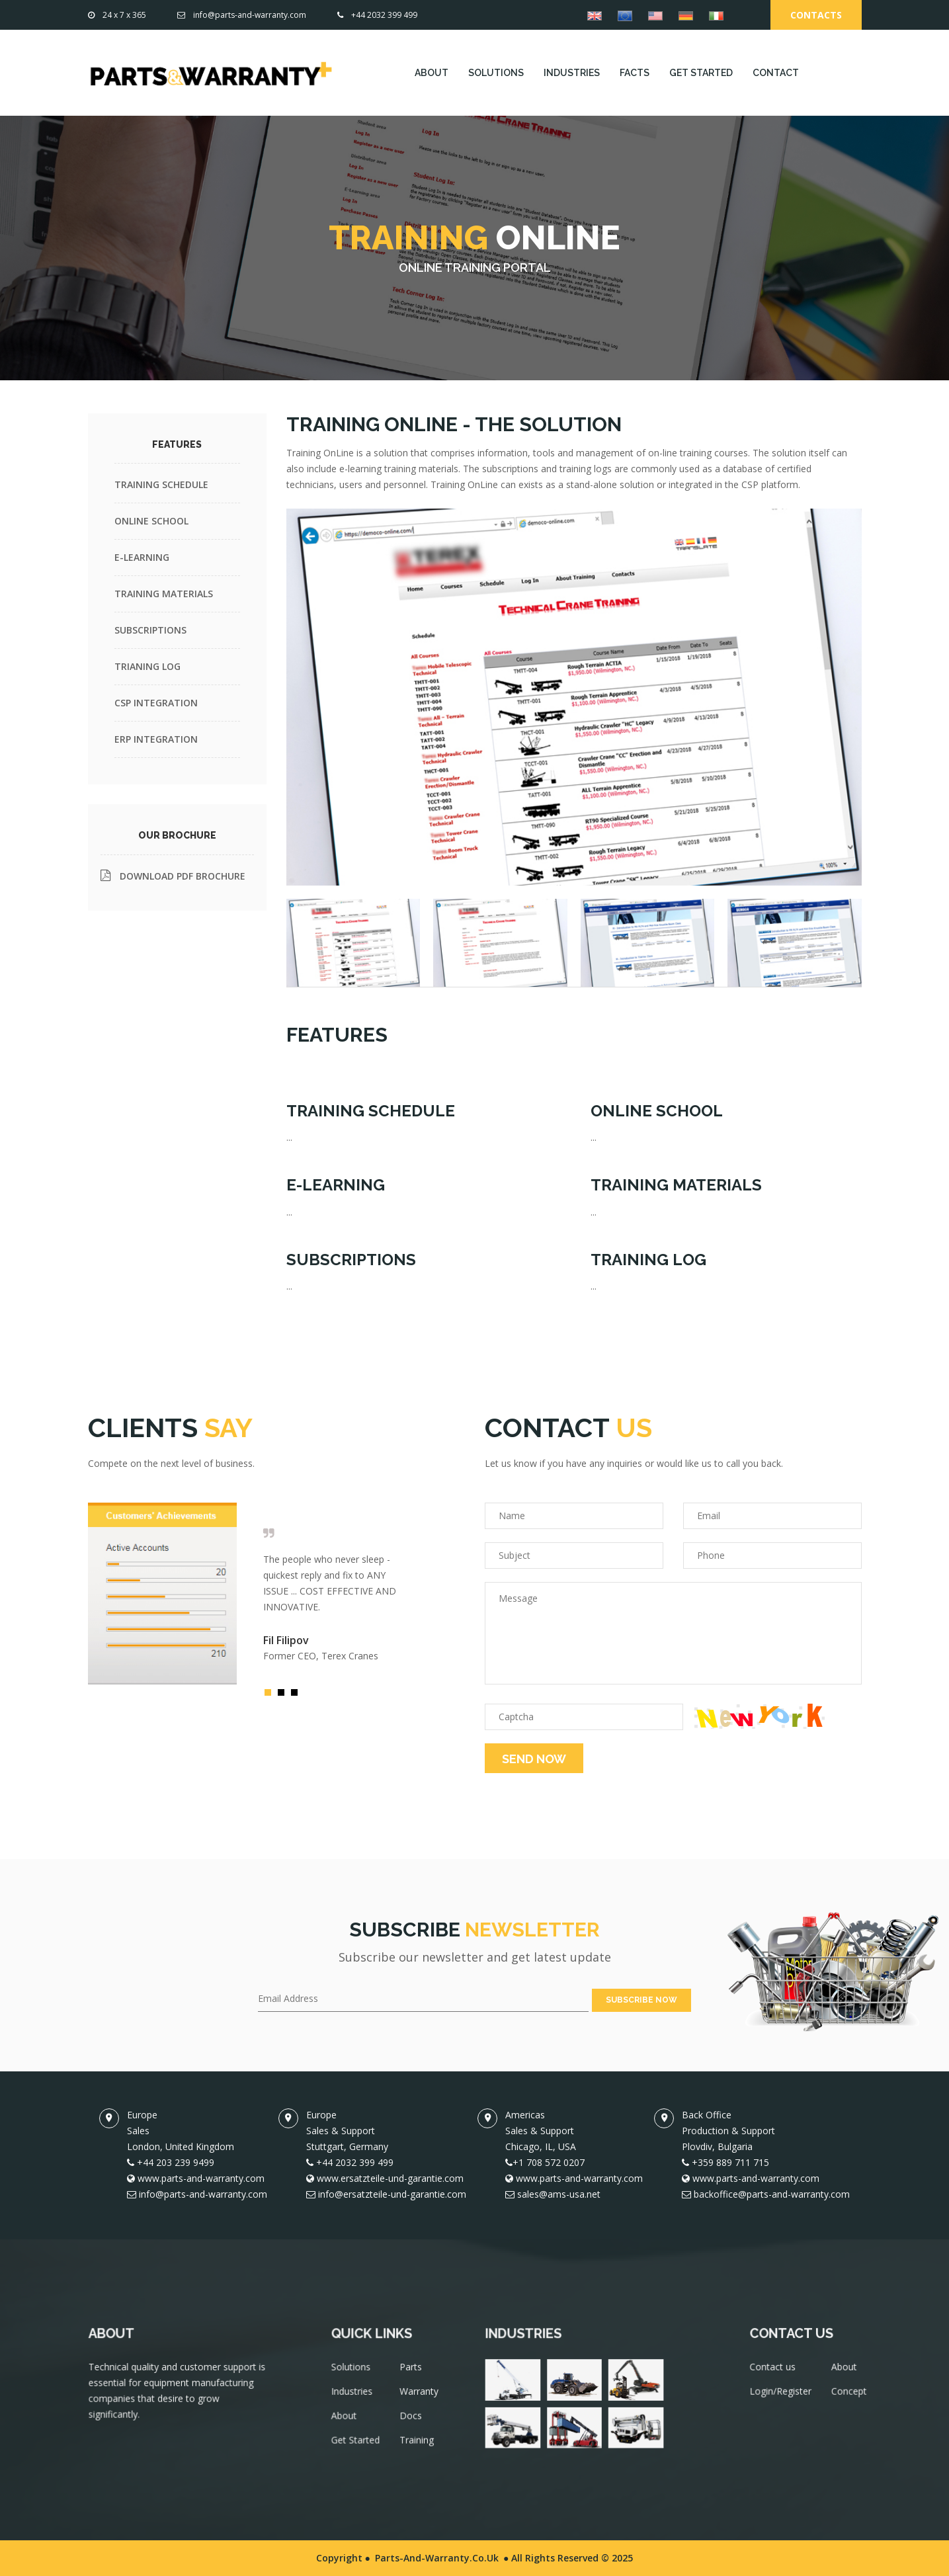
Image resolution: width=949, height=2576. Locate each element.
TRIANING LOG (147, 666)
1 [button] (271, 1695)
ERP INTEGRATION (156, 739)
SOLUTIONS (496, 72)
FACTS (634, 72)
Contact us (774, 2375)
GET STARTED (701, 72)
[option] (243, 1593)
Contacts (816, 15)
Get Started (359, 2445)
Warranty (419, 2399)
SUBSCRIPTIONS (150, 630)
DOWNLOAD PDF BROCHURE (173, 876)
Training (417, 2445)
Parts (411, 2377)
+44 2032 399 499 (377, 15)
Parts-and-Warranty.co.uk (437, 2558)
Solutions (355, 2377)
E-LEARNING (141, 557)
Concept (845, 2397)
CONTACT (776, 72)
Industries (356, 2399)
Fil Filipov (286, 1640)
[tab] (353, 942)
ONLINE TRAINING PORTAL (475, 267)
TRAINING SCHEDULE (161, 484)
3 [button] (297, 1695)
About (348, 2422)
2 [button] (284, 1695)
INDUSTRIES (572, 72)
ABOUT (431, 72)
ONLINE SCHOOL (151, 521)
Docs (411, 2422)
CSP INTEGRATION (156, 702)
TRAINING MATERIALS (163, 593)
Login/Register (782, 2397)
